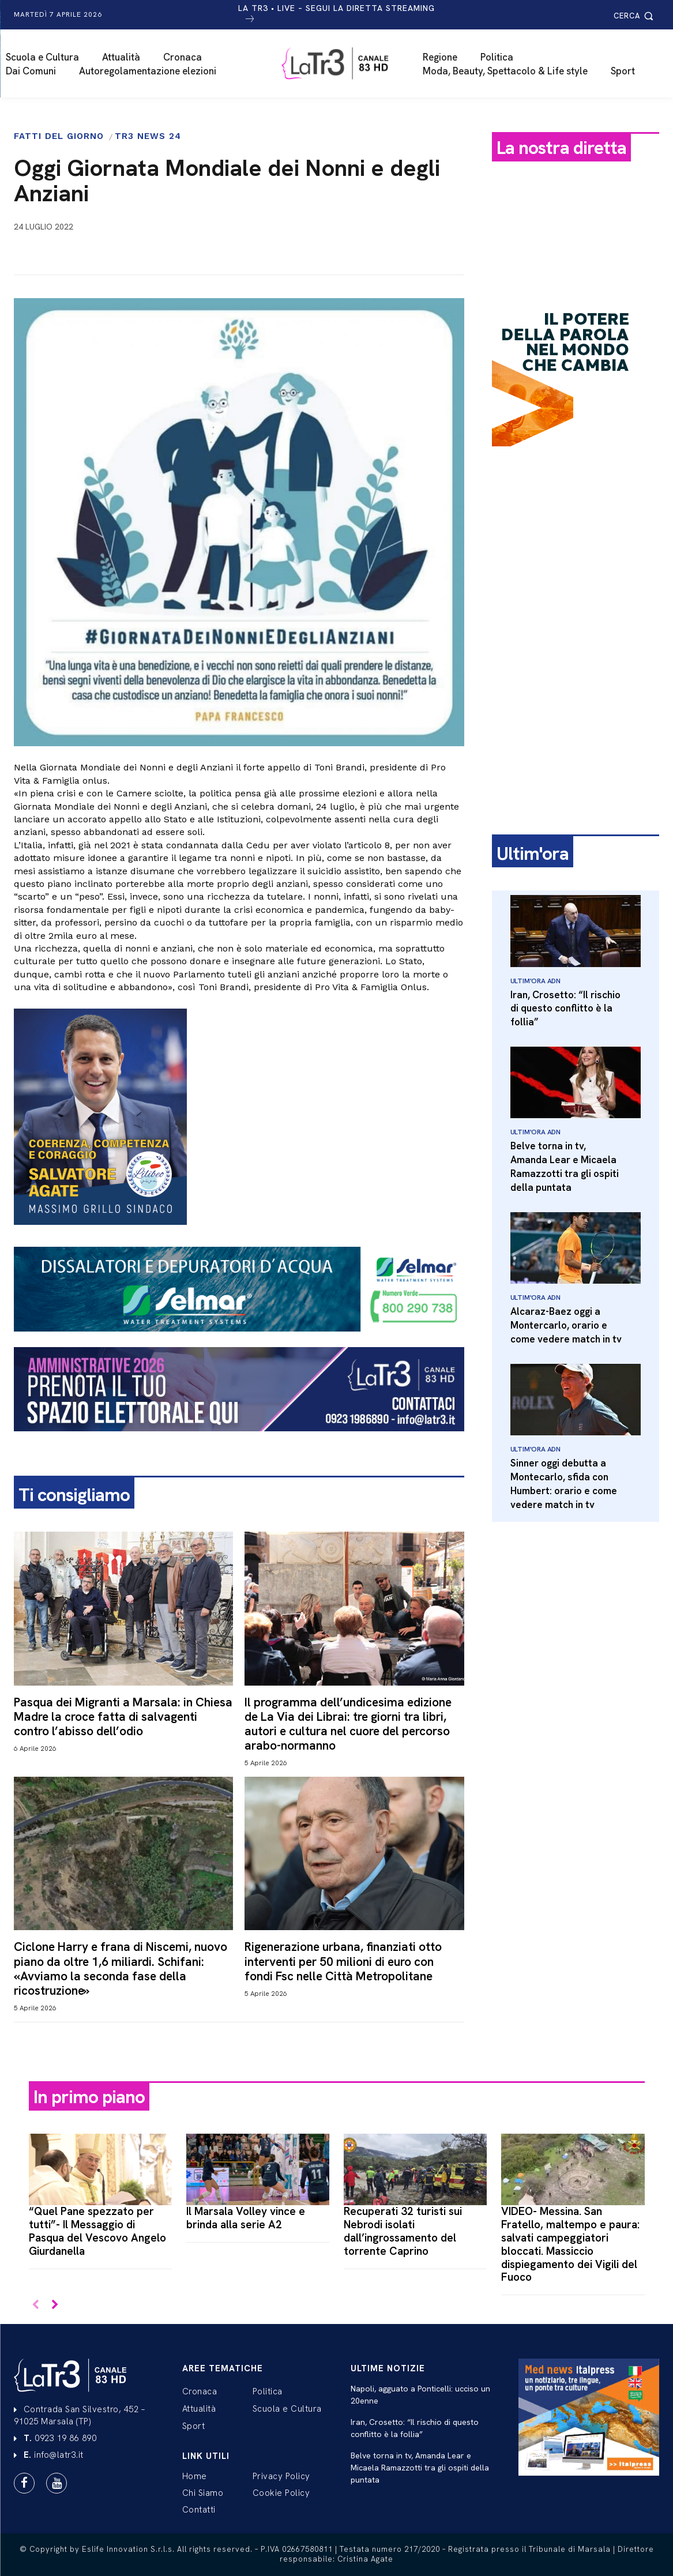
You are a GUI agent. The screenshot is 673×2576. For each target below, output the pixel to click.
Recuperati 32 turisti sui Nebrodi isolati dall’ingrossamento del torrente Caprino (403, 2231)
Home (194, 2476)
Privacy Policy (281, 2476)
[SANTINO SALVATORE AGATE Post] (239, 1117)
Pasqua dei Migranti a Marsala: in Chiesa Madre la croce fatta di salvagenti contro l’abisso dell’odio (123, 1716)
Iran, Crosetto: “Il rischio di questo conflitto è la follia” (565, 1008)
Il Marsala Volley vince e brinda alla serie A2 (245, 2218)
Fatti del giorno (59, 136)
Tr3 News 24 (148, 136)
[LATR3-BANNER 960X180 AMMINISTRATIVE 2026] (239, 1440)
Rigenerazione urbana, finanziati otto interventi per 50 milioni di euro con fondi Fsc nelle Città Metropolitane (343, 1961)
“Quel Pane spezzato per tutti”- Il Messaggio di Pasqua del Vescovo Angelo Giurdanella (97, 2231)
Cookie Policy (281, 2493)
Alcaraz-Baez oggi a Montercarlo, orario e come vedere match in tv (566, 1325)
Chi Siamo (203, 2493)
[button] (635, 15)
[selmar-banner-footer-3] (239, 1341)
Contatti (199, 2509)
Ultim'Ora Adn (535, 981)
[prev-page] (36, 2305)
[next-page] (54, 2305)
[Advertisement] (575, 636)
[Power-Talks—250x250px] (564, 455)
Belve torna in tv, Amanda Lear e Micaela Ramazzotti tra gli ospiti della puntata (564, 1166)
